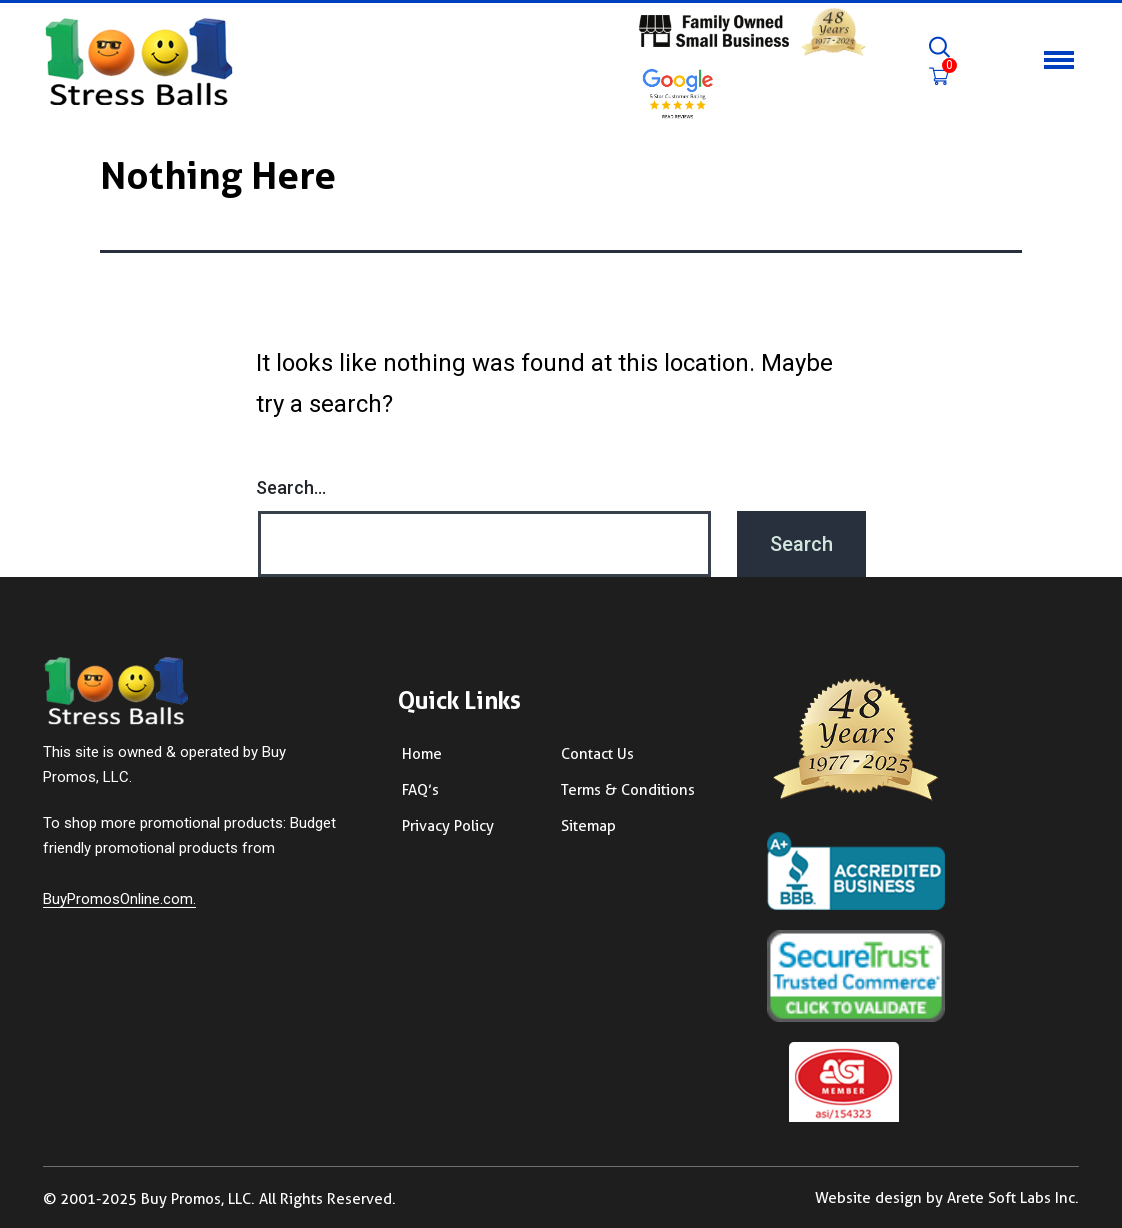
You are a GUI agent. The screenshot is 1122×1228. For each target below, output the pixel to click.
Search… (291, 487)
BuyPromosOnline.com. (119, 899)
